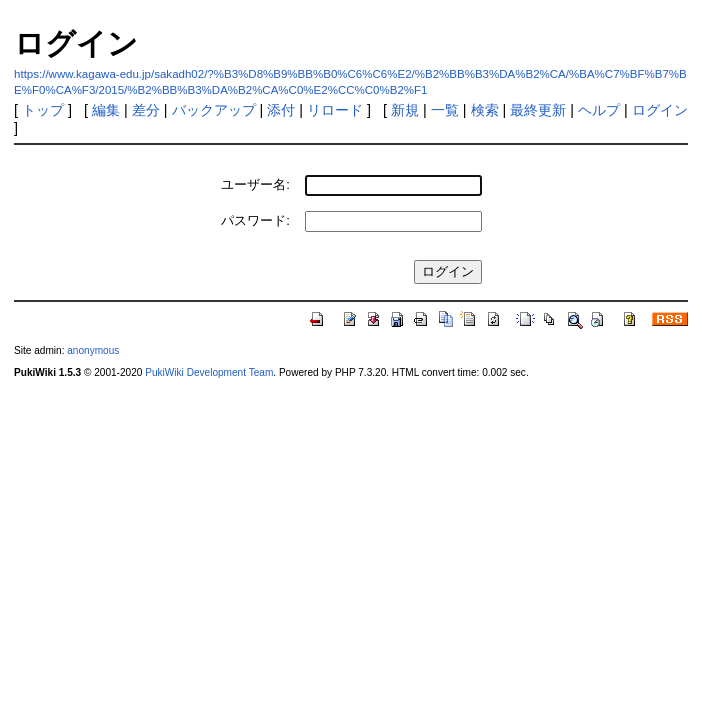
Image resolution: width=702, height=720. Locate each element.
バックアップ (214, 110)
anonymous (93, 350)
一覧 (445, 110)
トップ (43, 110)
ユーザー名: (255, 184)
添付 (281, 110)
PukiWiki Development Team (209, 372)
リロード (335, 110)
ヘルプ (599, 110)
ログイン (660, 110)
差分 (146, 110)
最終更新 (538, 110)
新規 (405, 110)
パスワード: (255, 220)
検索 (485, 110)
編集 (106, 110)
